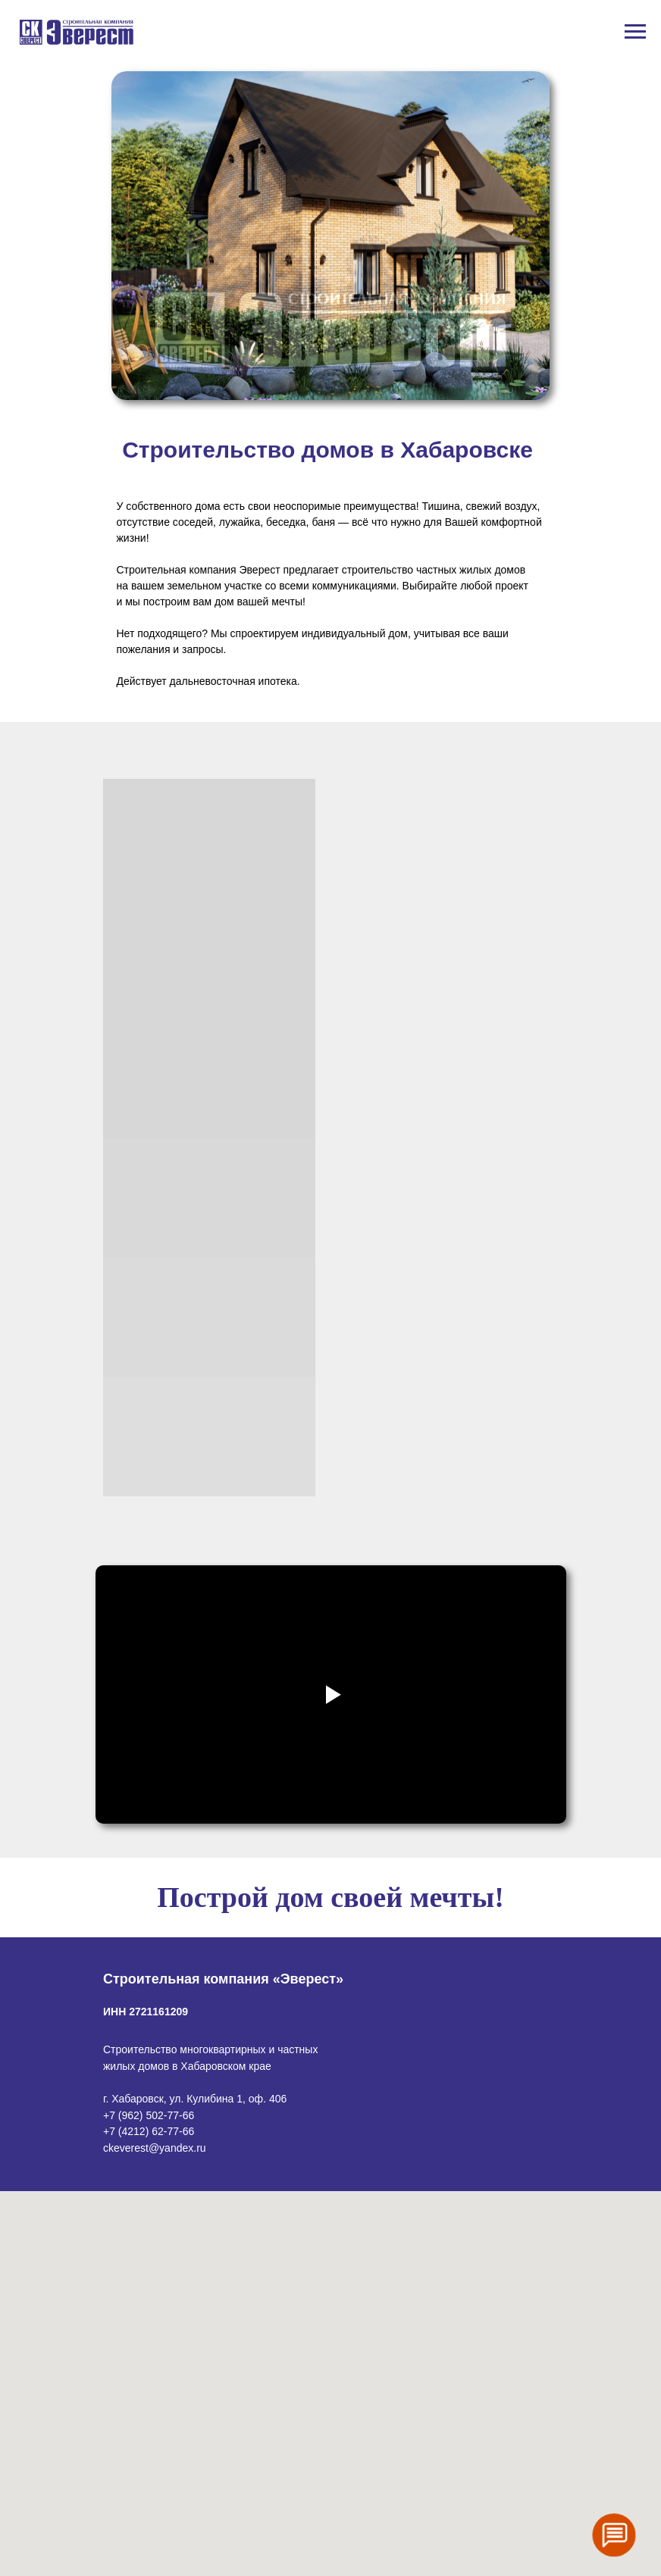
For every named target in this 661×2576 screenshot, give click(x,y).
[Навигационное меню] (635, 31)
